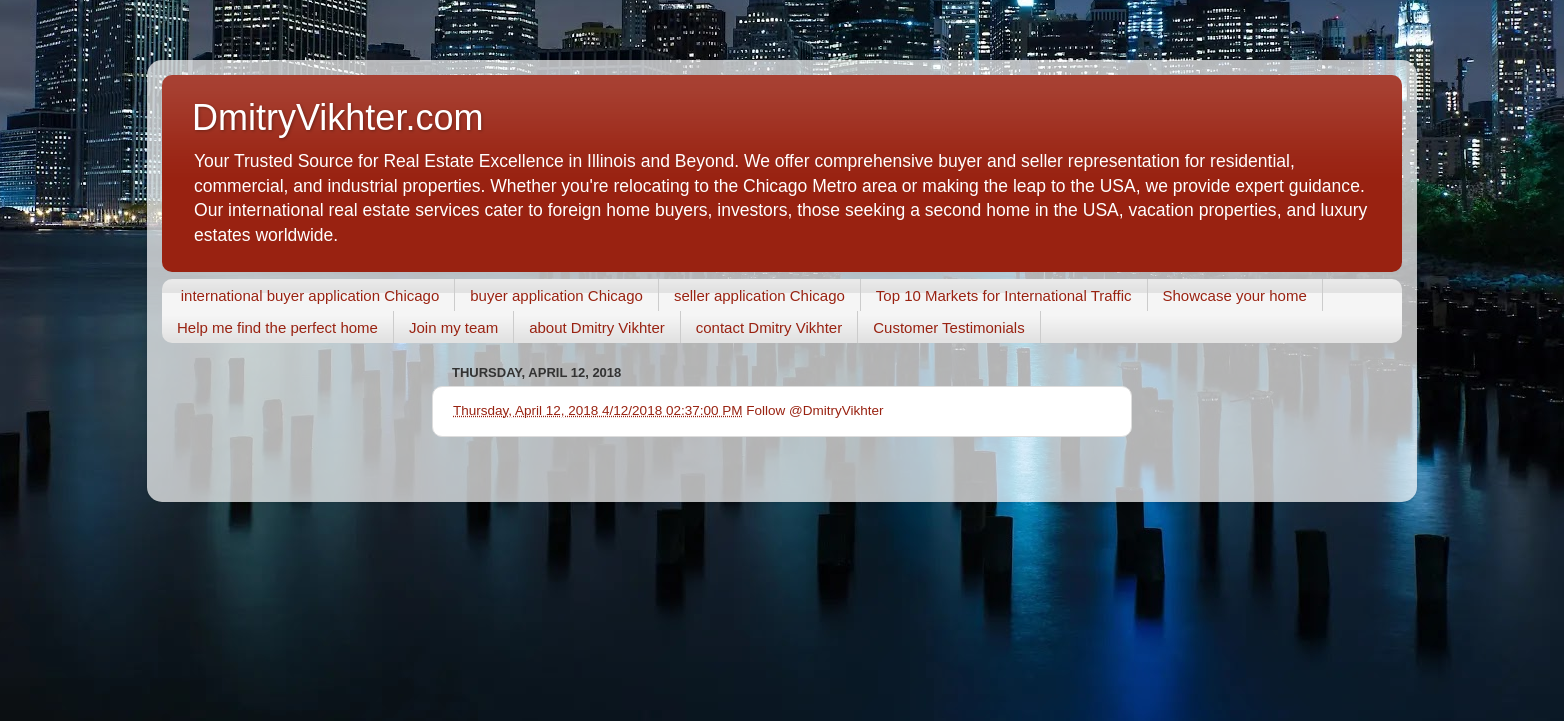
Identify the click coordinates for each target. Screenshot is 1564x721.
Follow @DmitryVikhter (814, 410)
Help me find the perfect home (277, 327)
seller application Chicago (759, 295)
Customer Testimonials (948, 327)
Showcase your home (1235, 295)
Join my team (453, 327)
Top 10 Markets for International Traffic (1004, 295)
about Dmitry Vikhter (597, 327)
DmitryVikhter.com (337, 117)
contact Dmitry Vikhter (769, 327)
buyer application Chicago (556, 295)
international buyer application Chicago (310, 295)
